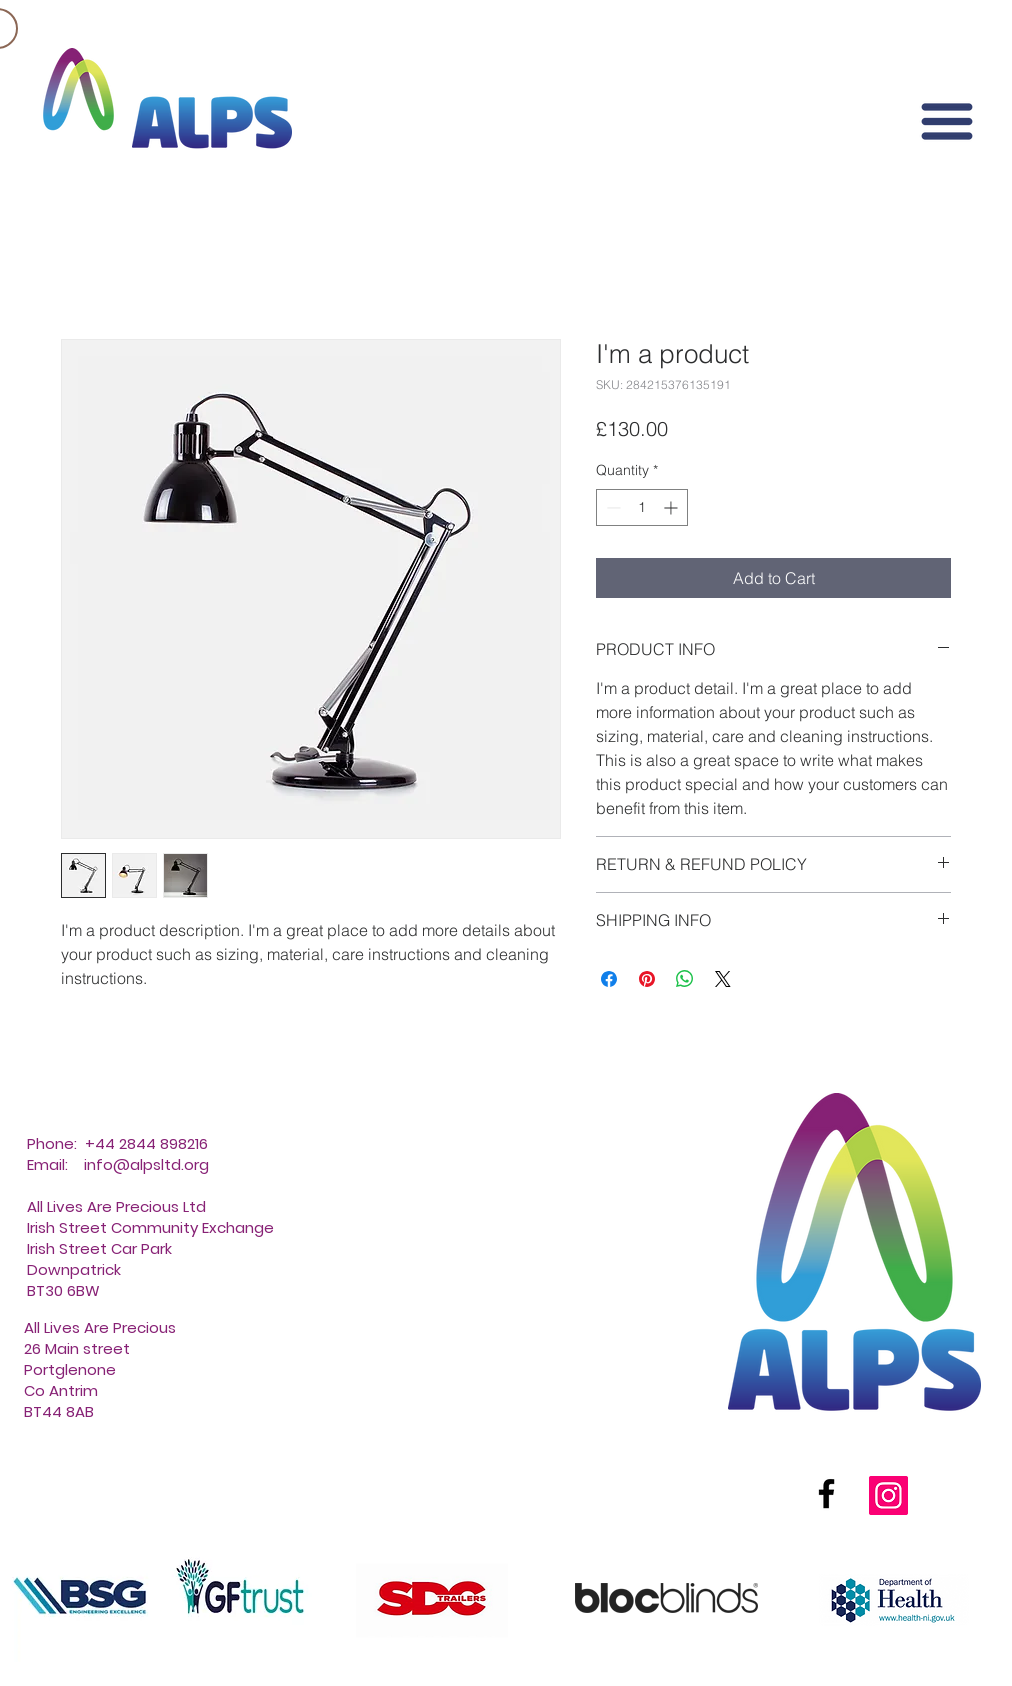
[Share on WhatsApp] (685, 979)
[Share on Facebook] (609, 979)
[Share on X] (723, 979)
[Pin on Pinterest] (647, 979)
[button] (947, 121)
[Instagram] (888, 1495)
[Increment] (672, 507)
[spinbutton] (642, 507)
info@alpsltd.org (146, 1164)
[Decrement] (611, 507)
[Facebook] (826, 1493)
